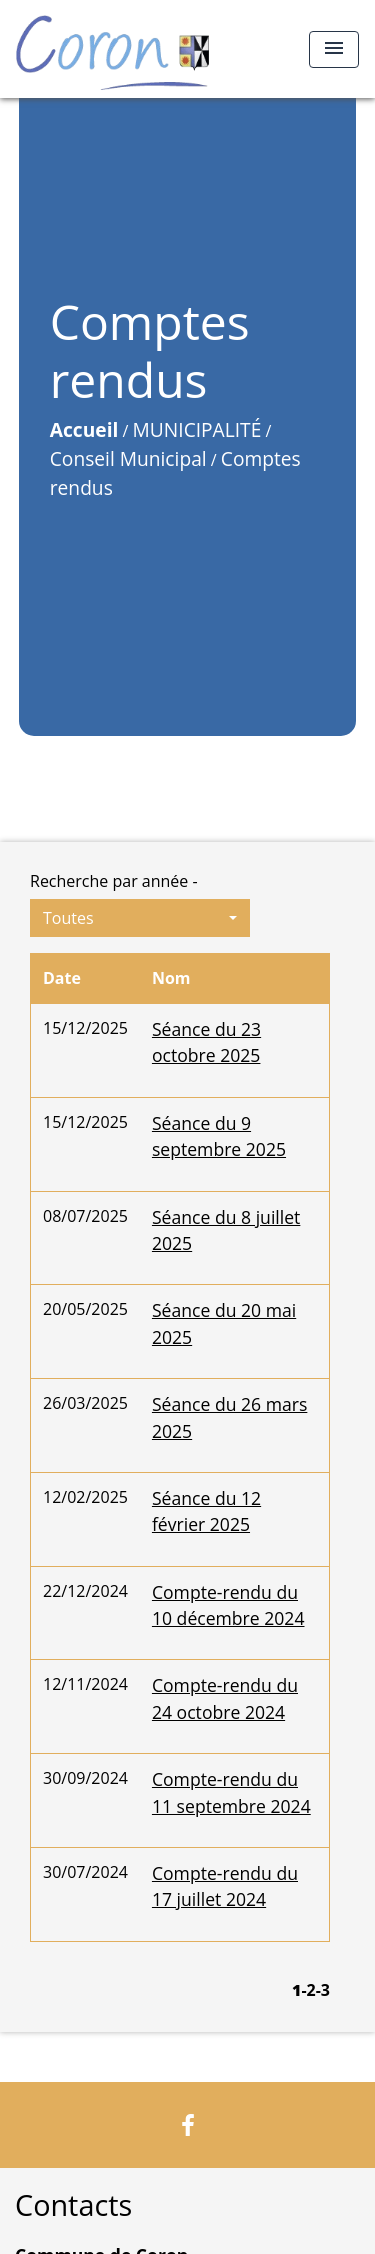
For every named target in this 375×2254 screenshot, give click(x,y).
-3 (323, 1990)
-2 (308, 1990)
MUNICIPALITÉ (197, 429)
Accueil (84, 429)
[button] (140, 918)
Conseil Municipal (128, 458)
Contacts (73, 2205)
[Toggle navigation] (334, 49)
